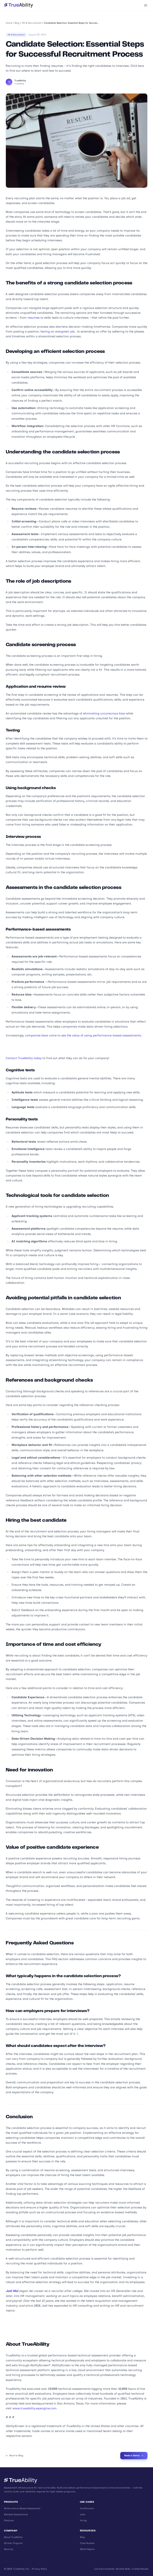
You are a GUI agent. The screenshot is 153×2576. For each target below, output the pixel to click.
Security (8, 2549)
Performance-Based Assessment (22, 2508)
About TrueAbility (13, 2537)
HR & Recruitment (32, 23)
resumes (33, 317)
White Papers (87, 2549)
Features (9, 2520)
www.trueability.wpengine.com (34, 2408)
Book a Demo (133, 2455)
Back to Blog (14, 2455)
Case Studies (87, 2543)
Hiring (83, 2520)
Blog (17, 23)
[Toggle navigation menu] (145, 5)
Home (9, 23)
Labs (82, 2514)
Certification (87, 2508)
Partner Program (13, 2543)
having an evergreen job (57, 331)
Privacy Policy (39, 2568)
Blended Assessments (16, 2514)
